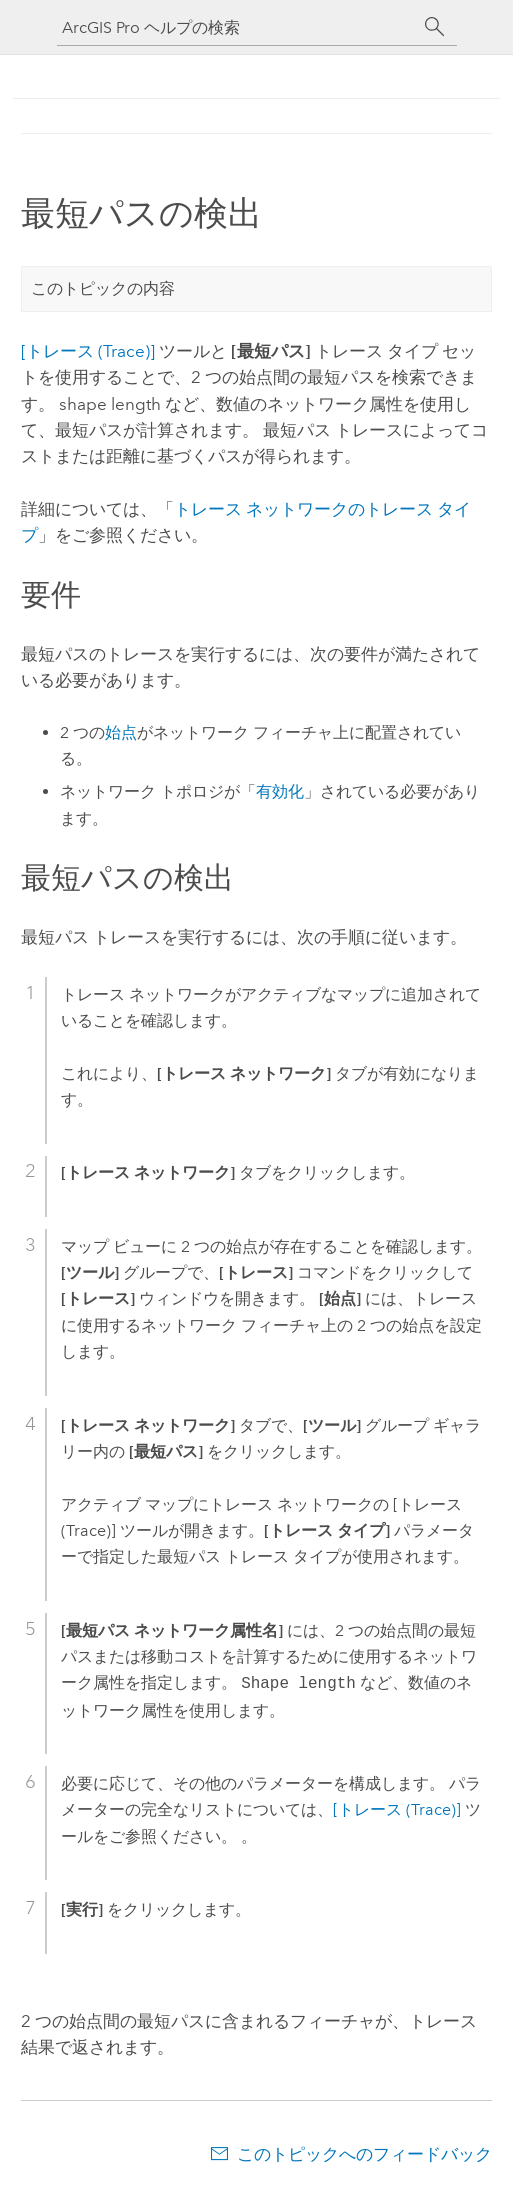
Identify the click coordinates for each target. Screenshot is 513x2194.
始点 (121, 732)
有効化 (280, 791)
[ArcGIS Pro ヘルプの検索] (237, 27)
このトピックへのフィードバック (364, 2154)
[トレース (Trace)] (88, 351)
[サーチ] (435, 27)
